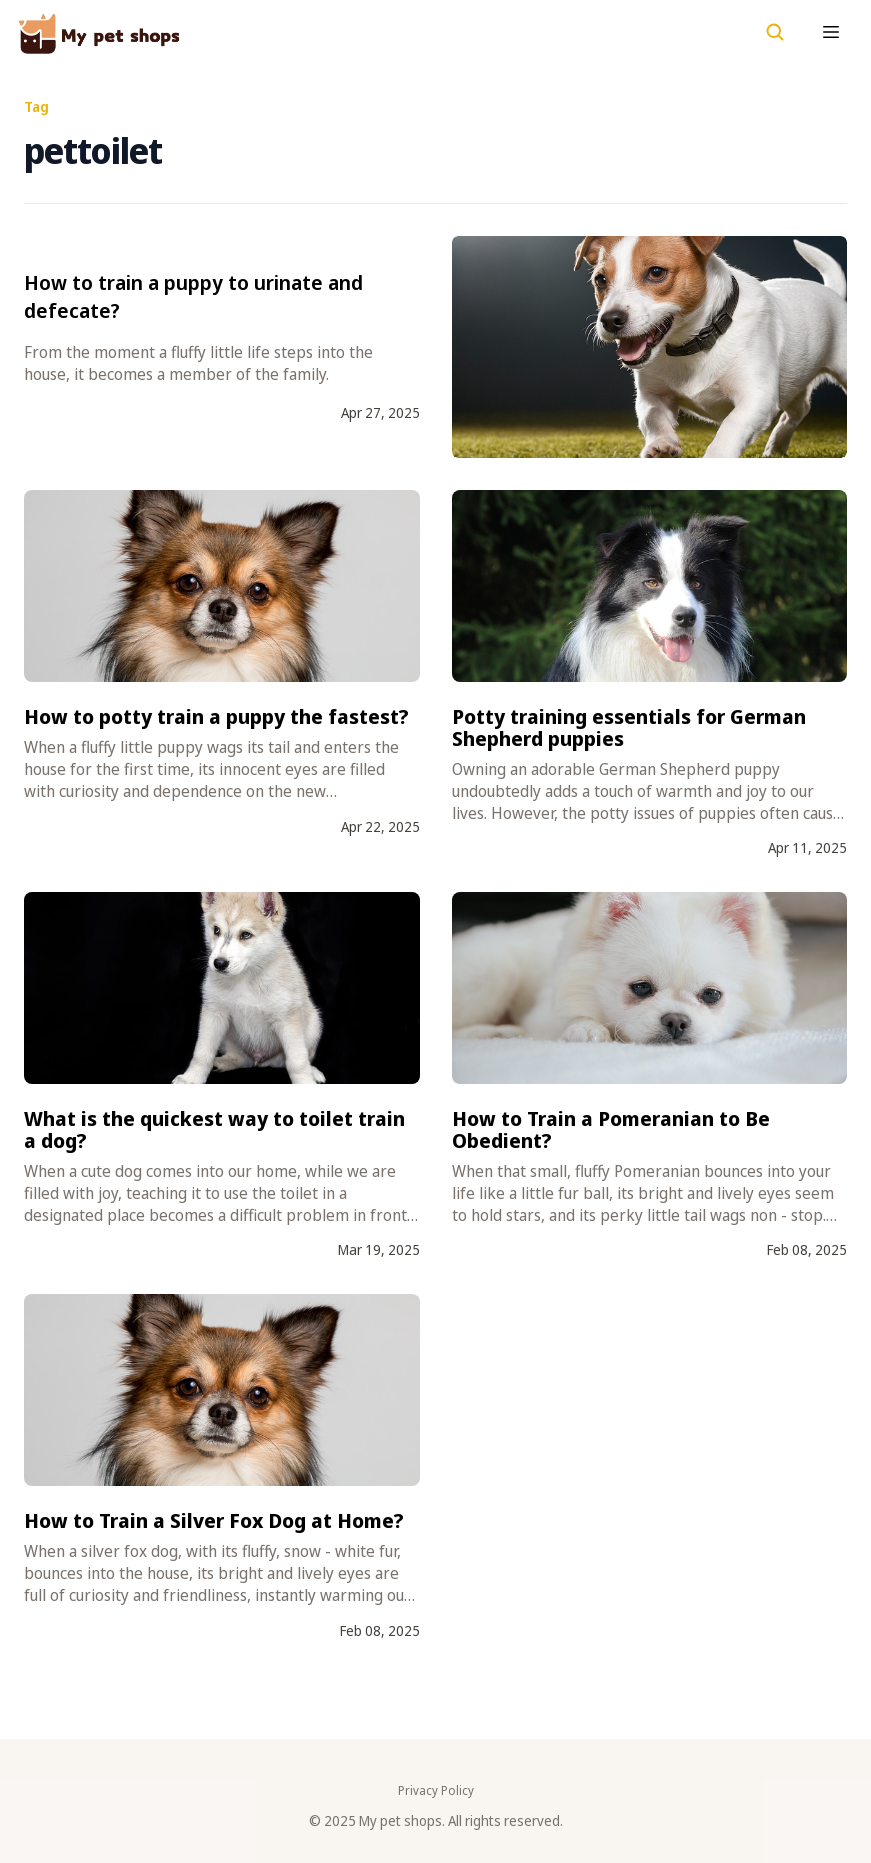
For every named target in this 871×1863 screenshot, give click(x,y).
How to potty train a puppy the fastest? (216, 716)
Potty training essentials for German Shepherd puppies (629, 727)
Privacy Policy (436, 1791)
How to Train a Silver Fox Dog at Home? (214, 1520)
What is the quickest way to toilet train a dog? (214, 1129)
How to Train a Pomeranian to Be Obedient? (611, 1129)
